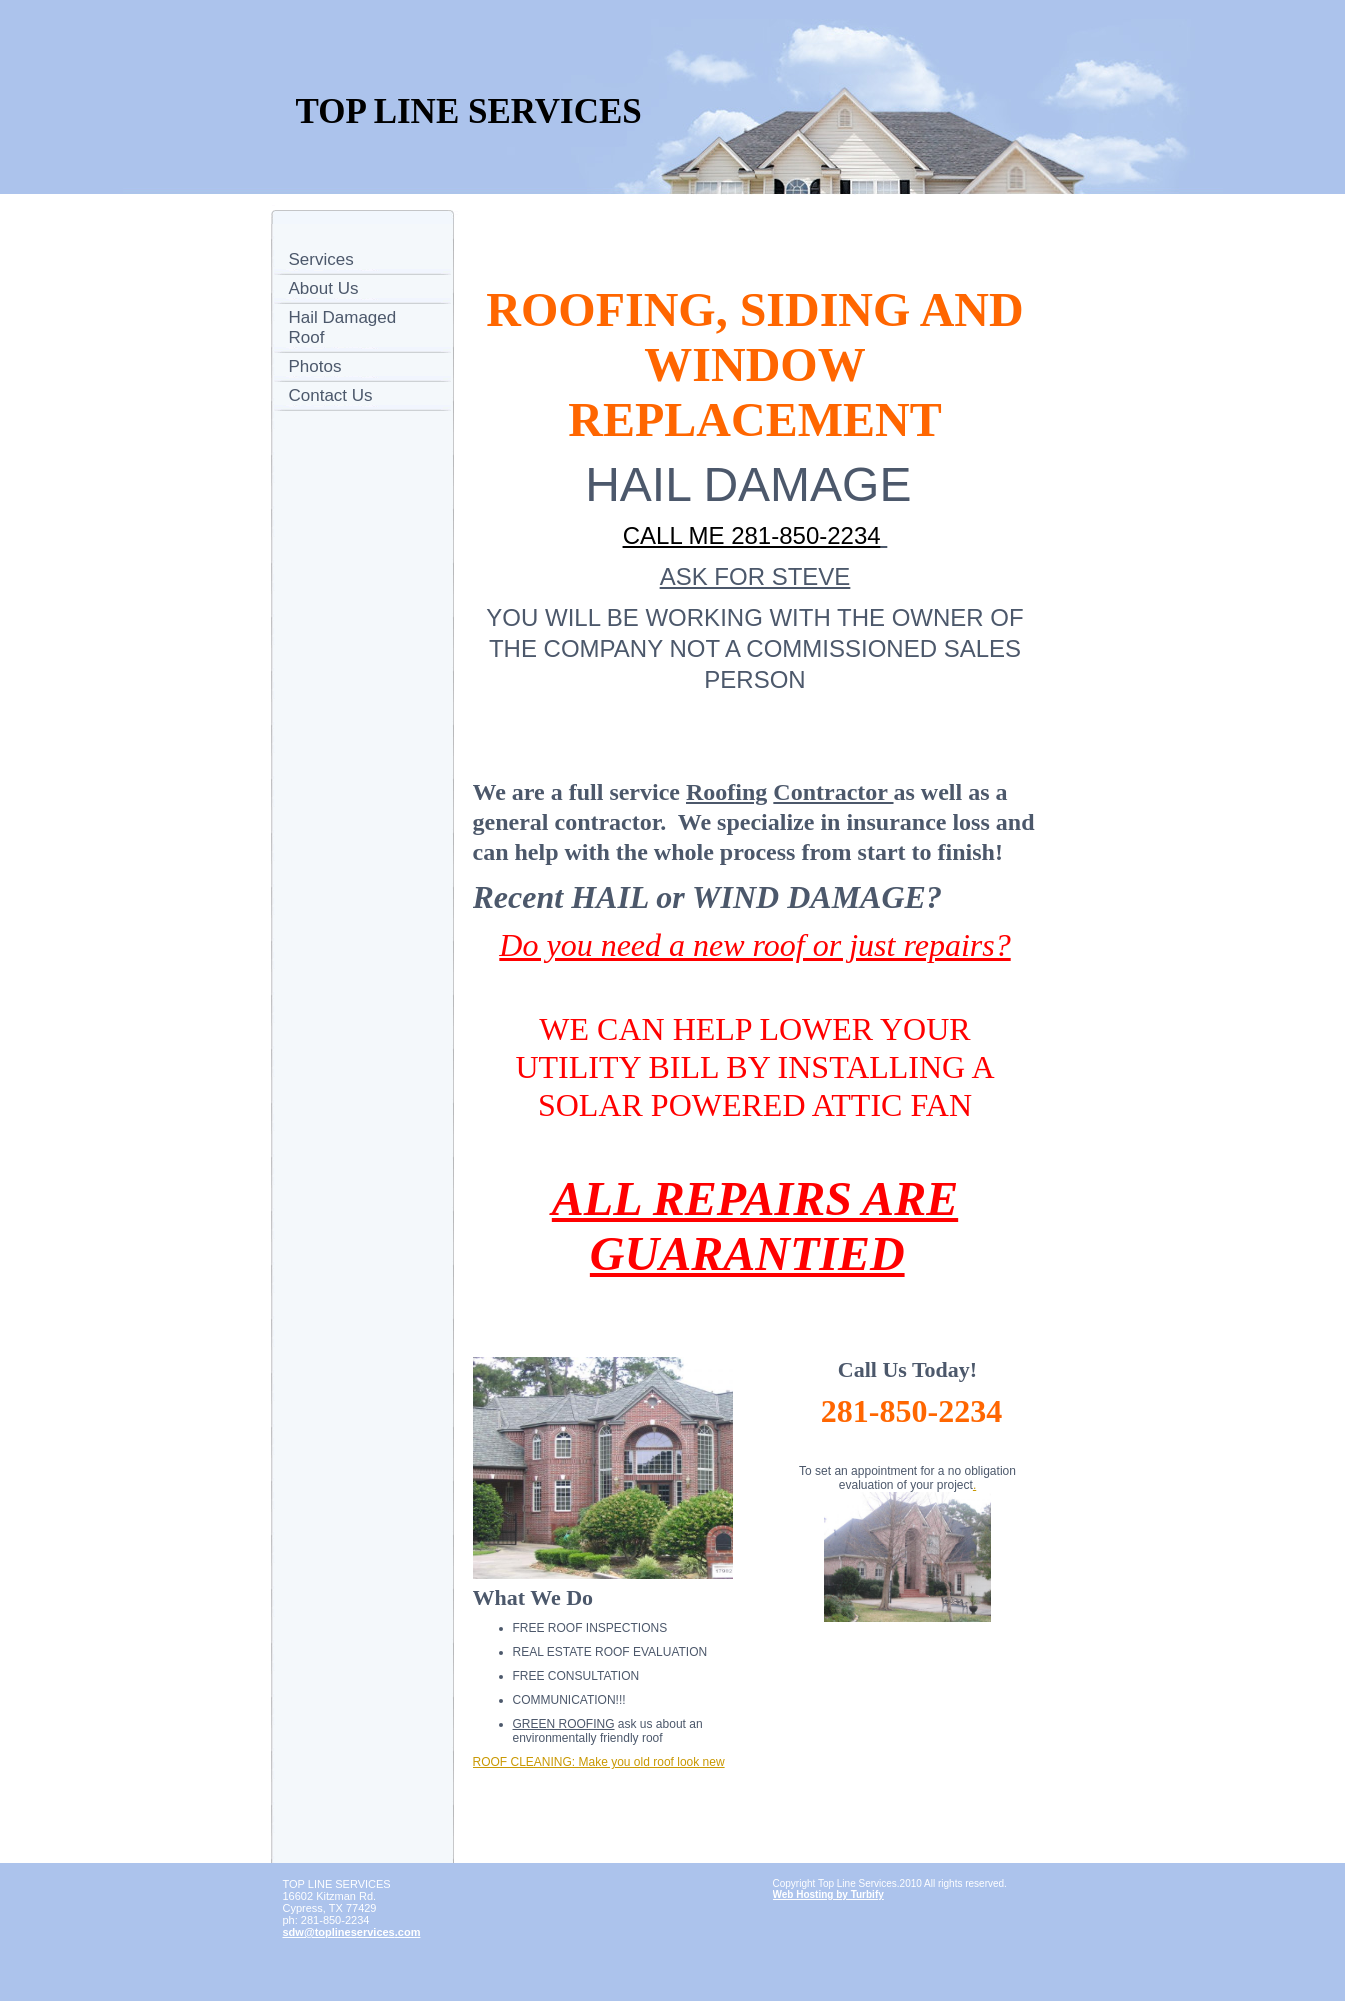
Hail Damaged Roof (343, 327)
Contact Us (331, 395)
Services (321, 259)
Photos (315, 366)
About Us (324, 288)
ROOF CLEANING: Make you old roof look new (599, 1762)
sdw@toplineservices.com (352, 1932)
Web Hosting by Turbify (828, 1894)
